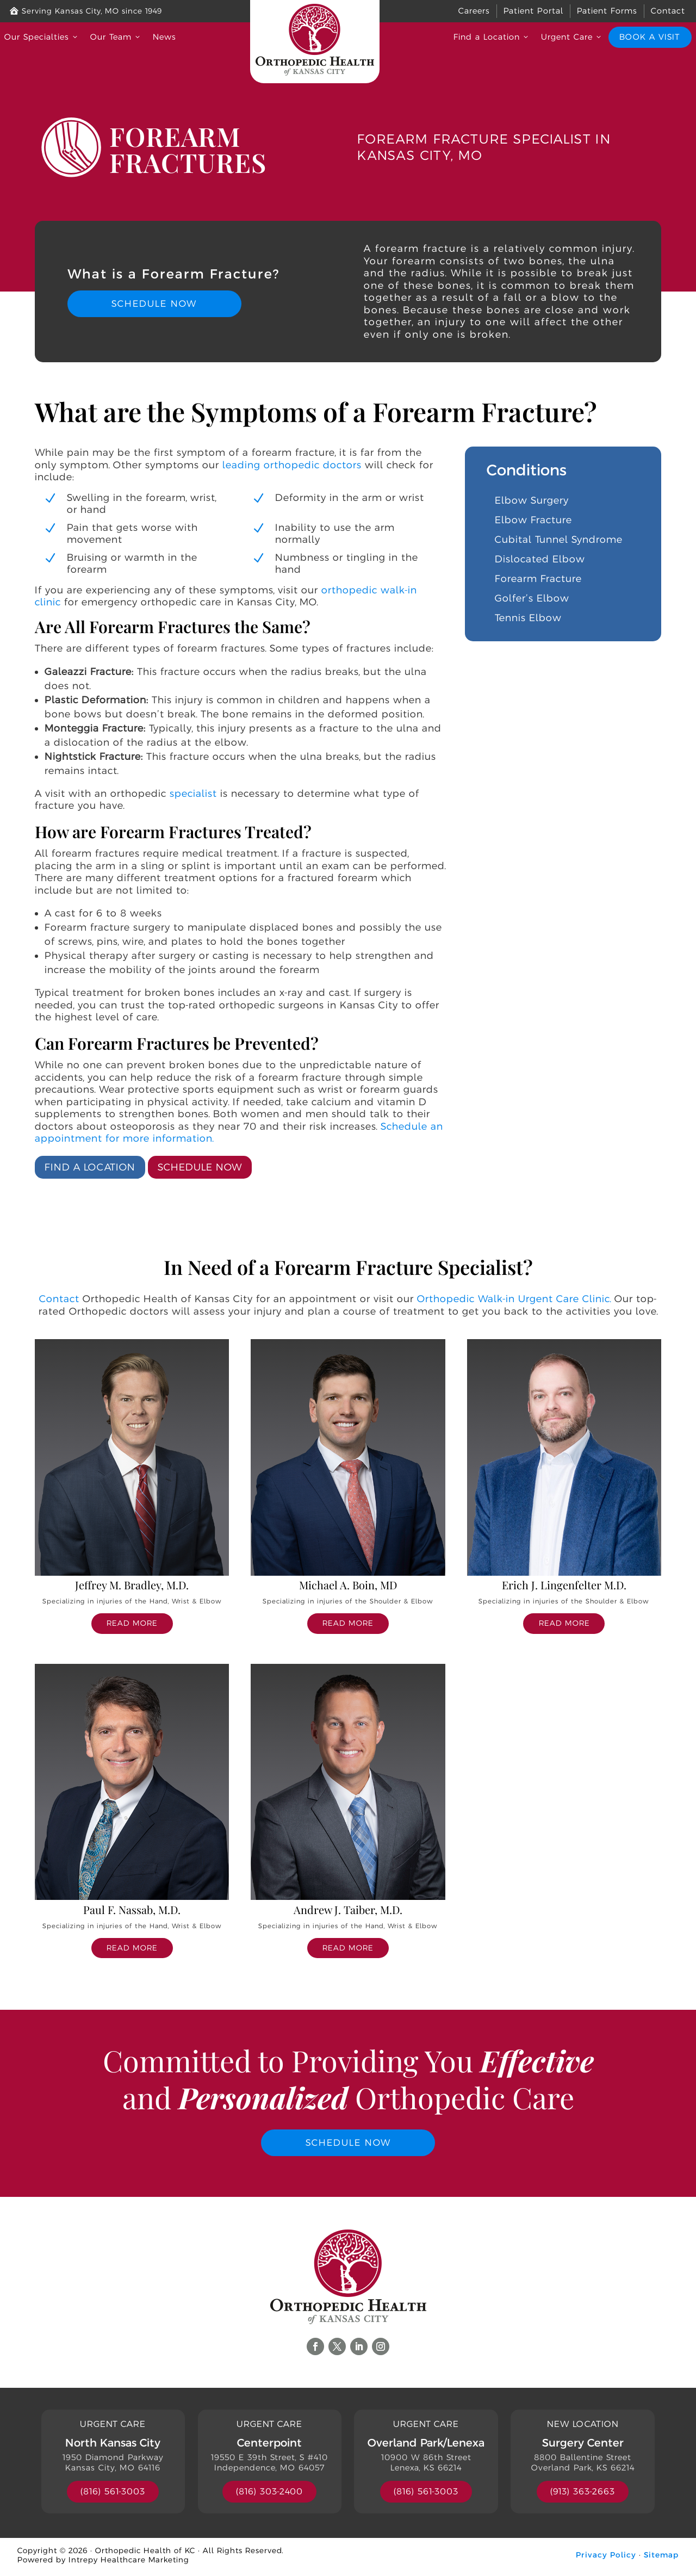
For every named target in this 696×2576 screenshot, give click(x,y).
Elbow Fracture (533, 520)
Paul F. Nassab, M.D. (132, 1909)
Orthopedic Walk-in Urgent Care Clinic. (514, 1299)
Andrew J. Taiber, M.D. (348, 1909)
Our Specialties (41, 37)
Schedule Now (154, 303)
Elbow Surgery (532, 500)
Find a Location (491, 37)
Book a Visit (649, 37)
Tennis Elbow (528, 618)
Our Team (116, 37)
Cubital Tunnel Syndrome (559, 540)
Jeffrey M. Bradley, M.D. (132, 1584)
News (164, 37)
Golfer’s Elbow (532, 598)
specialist (193, 793)
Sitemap (661, 2557)
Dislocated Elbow (540, 559)
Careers (474, 10)
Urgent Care (572, 37)
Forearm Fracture (538, 579)
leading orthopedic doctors (292, 464)
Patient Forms (607, 10)
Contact (668, 10)
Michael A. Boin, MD (348, 1584)
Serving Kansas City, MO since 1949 (86, 11)
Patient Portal (533, 10)
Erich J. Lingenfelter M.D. (564, 1584)
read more (132, 1623)
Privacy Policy (606, 2557)
